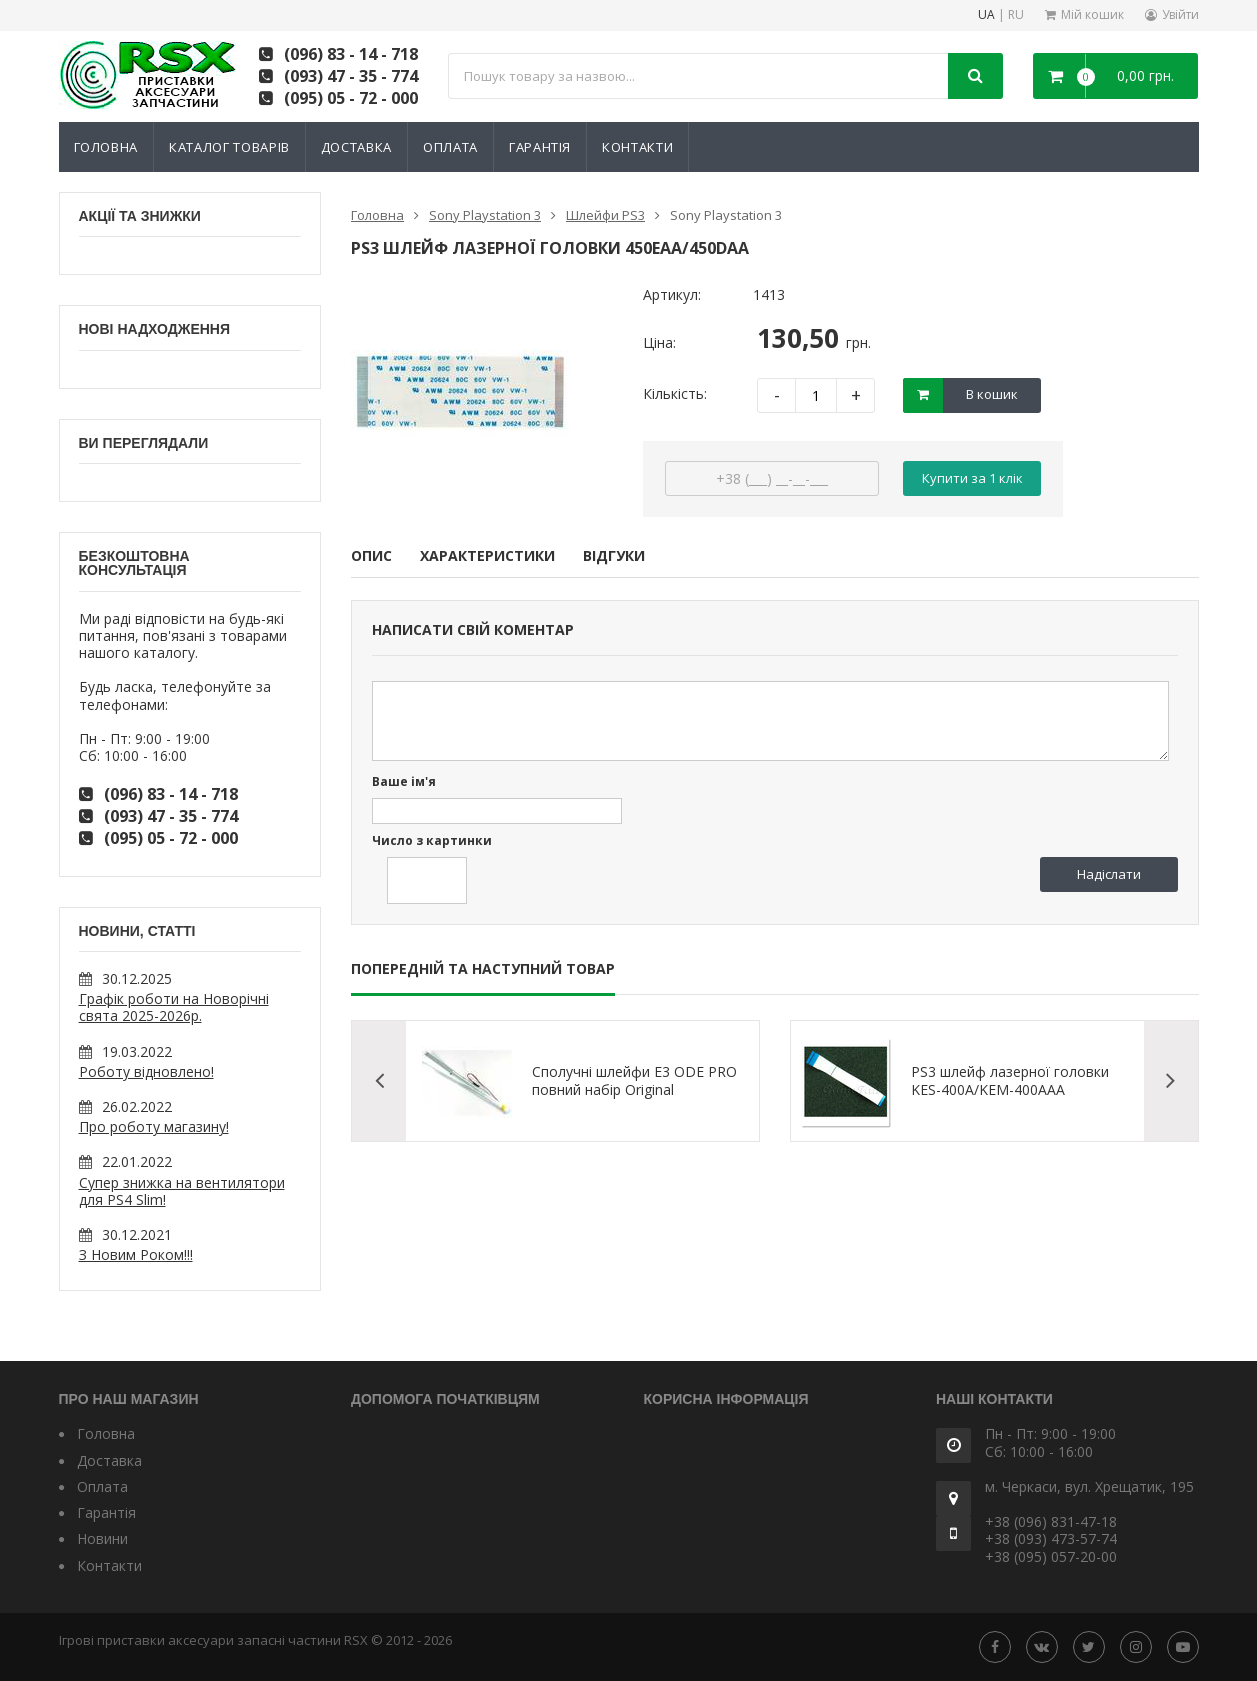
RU (1016, 15)
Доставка (356, 147)
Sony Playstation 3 (485, 215)
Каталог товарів (229, 147)
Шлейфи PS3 (605, 215)
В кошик (992, 394)
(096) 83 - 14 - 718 (351, 54)
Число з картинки (432, 841)
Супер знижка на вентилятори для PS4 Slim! (182, 1191)
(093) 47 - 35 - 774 (351, 76)
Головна (106, 147)
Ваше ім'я (404, 782)
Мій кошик (1092, 14)
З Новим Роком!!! (136, 1254)
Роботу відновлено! (146, 1071)
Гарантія (540, 147)
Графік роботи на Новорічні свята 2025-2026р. (174, 1007)
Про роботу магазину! (154, 1126)
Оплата (450, 147)
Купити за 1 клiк (972, 478)
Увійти (1180, 14)
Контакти (637, 147)
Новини (102, 1538)
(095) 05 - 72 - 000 (351, 98)
